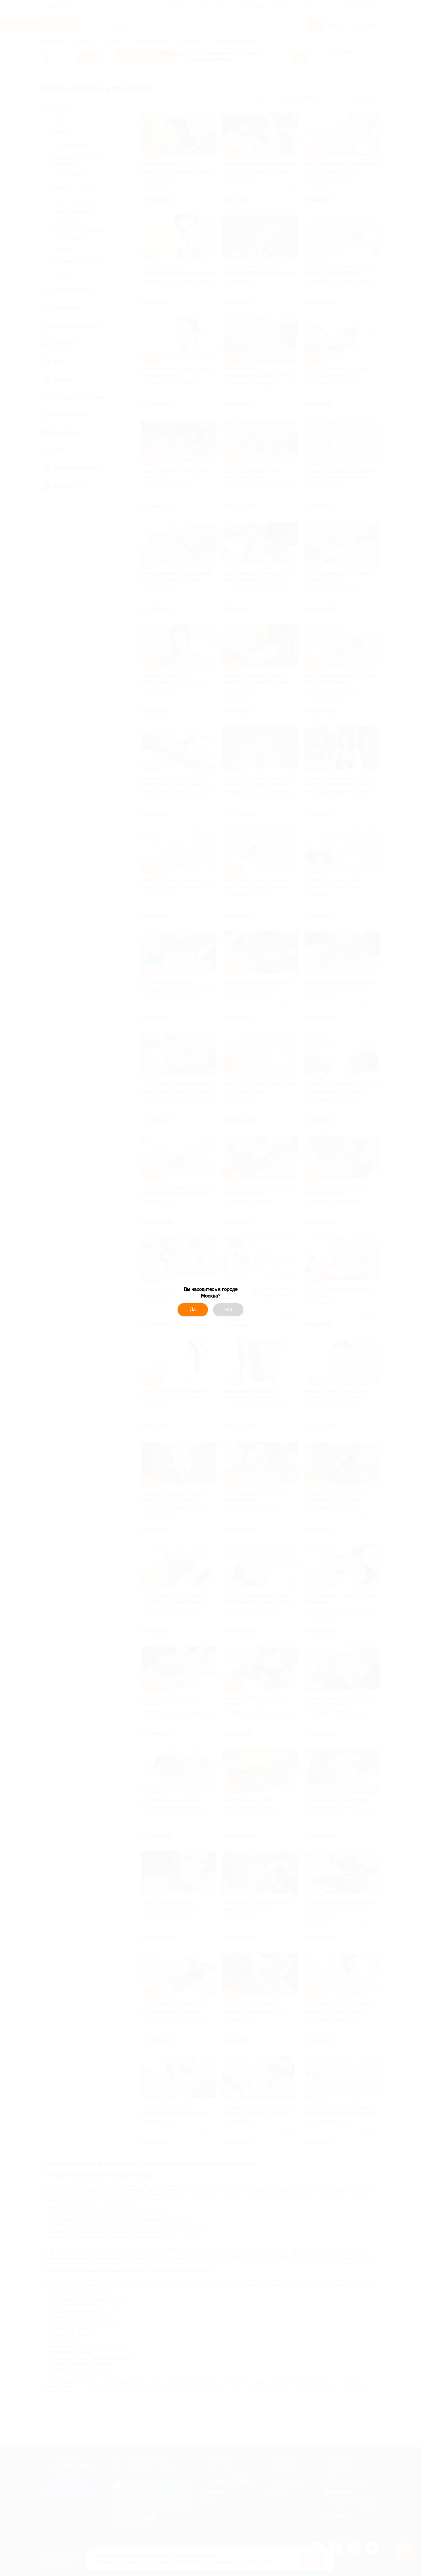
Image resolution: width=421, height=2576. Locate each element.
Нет (228, 1309)
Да (193, 1309)
